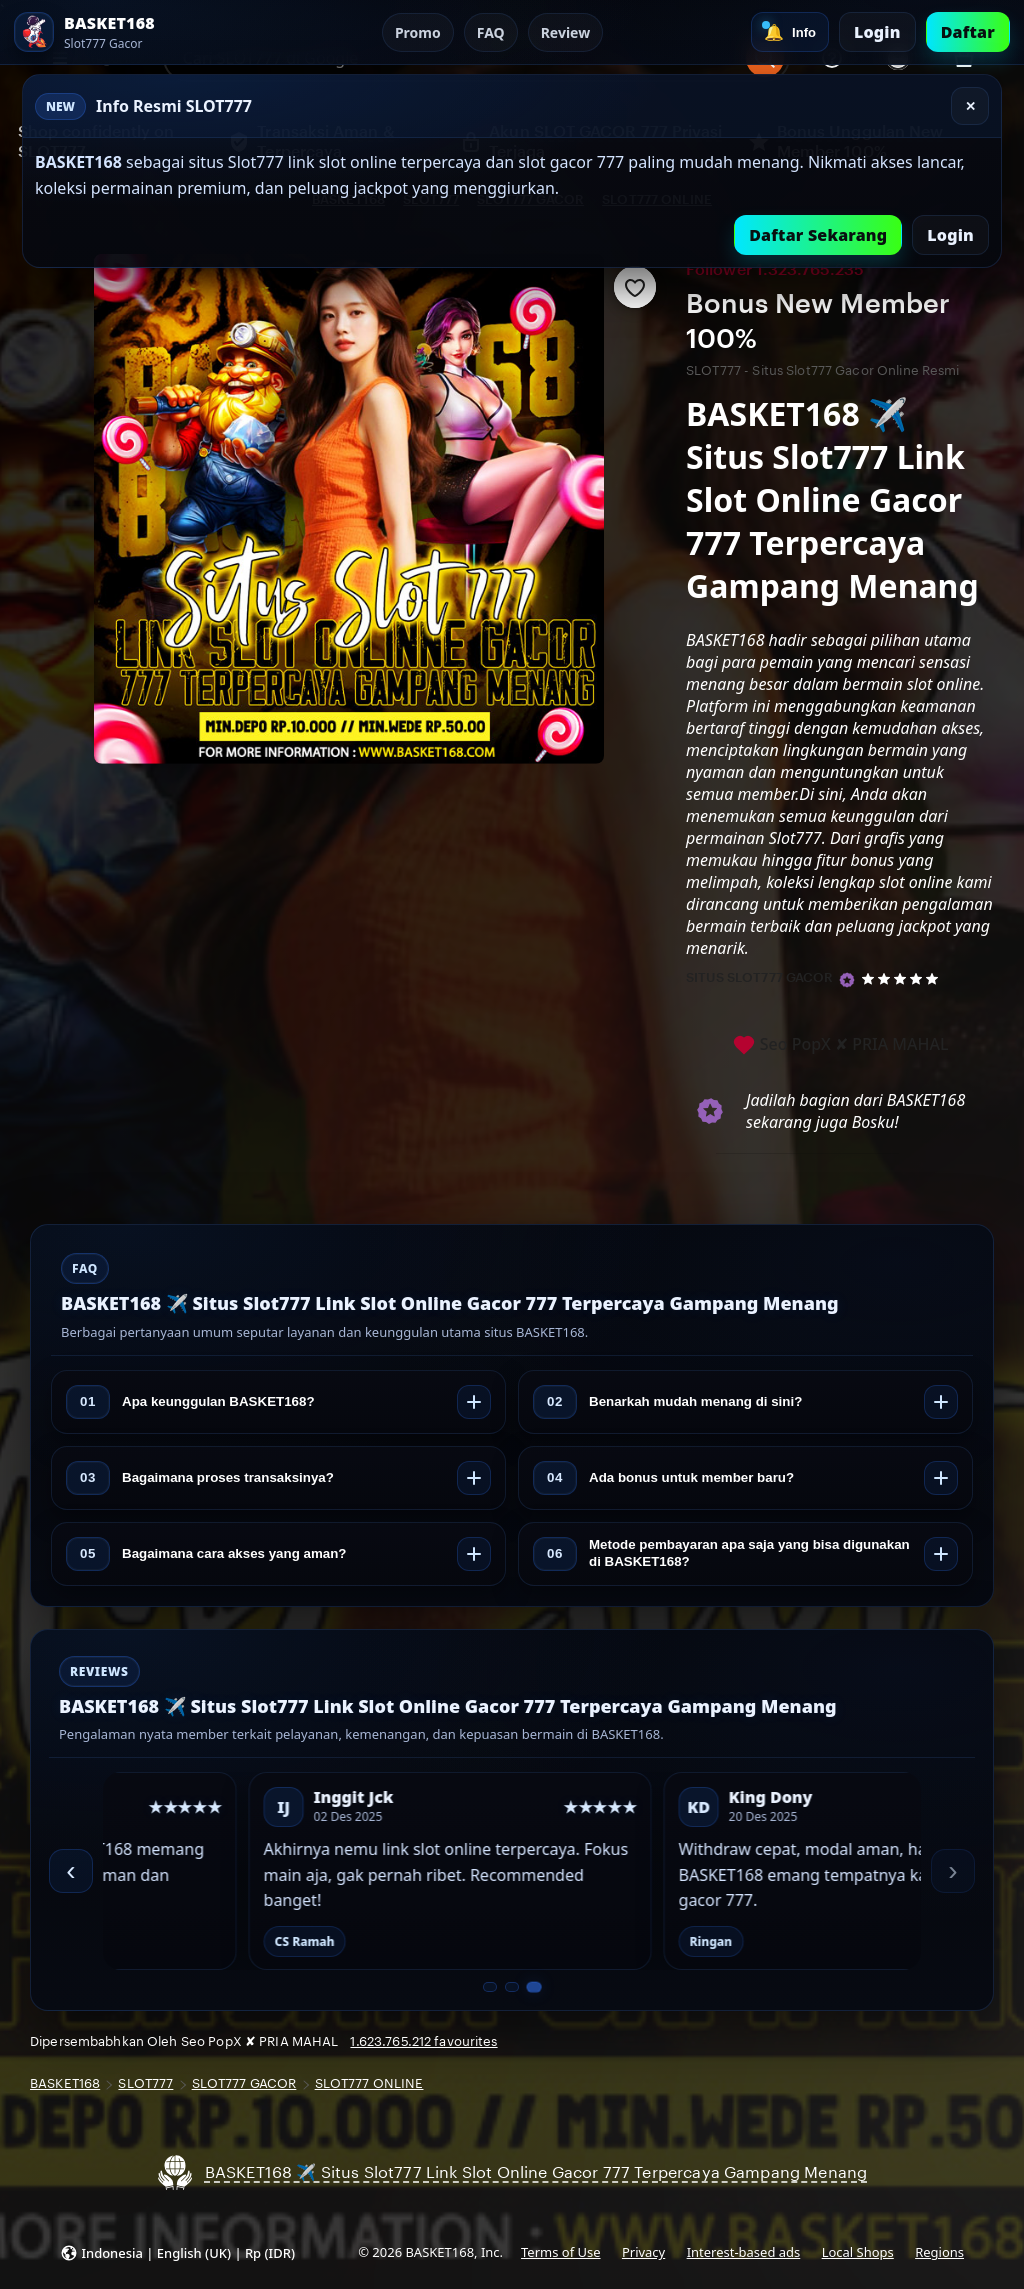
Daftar (968, 32)
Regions (939, 2252)
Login (877, 32)
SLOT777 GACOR (244, 2083)
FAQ (491, 32)
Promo (418, 32)
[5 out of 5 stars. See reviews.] (903, 978)
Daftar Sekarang (818, 235)
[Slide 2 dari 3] (512, 1987)
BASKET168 (65, 2083)
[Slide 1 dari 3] (490, 1987)
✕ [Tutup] (970, 106)
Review (566, 32)
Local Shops (858, 2252)
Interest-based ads (744, 2252)
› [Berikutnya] (952, 1870)
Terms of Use (560, 2252)
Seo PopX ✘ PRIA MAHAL (840, 1045)
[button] (177, 2253)
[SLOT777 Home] (124, 32)
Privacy (643, 2252)
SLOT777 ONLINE (369, 2083)
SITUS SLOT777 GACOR (759, 977)
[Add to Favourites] (635, 287)
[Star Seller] (847, 980)
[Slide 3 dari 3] (533, 1987)
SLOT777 (145, 2083)
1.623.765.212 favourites (423, 2041)
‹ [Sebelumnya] (70, 1870)
